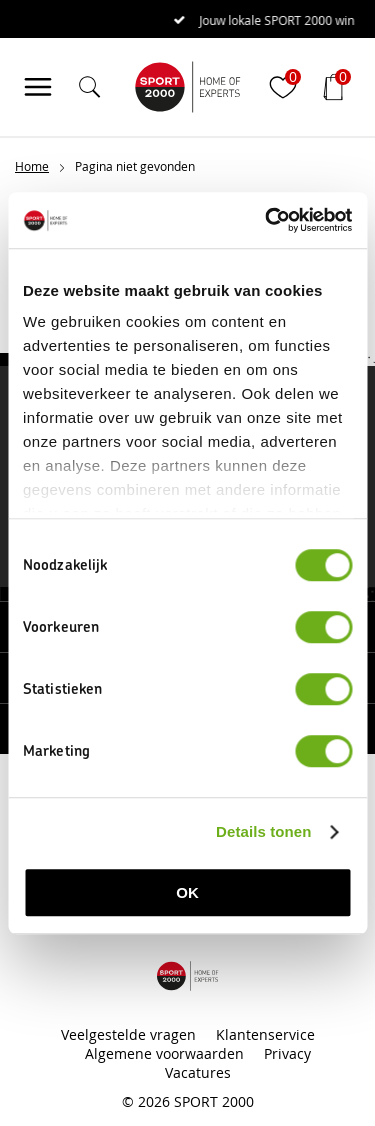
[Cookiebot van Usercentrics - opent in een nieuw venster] (267, 220)
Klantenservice (265, 1034)
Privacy (287, 1053)
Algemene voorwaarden (164, 1053)
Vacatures (198, 1072)
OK (187, 892)
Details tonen (263, 831)
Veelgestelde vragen (128, 1034)
